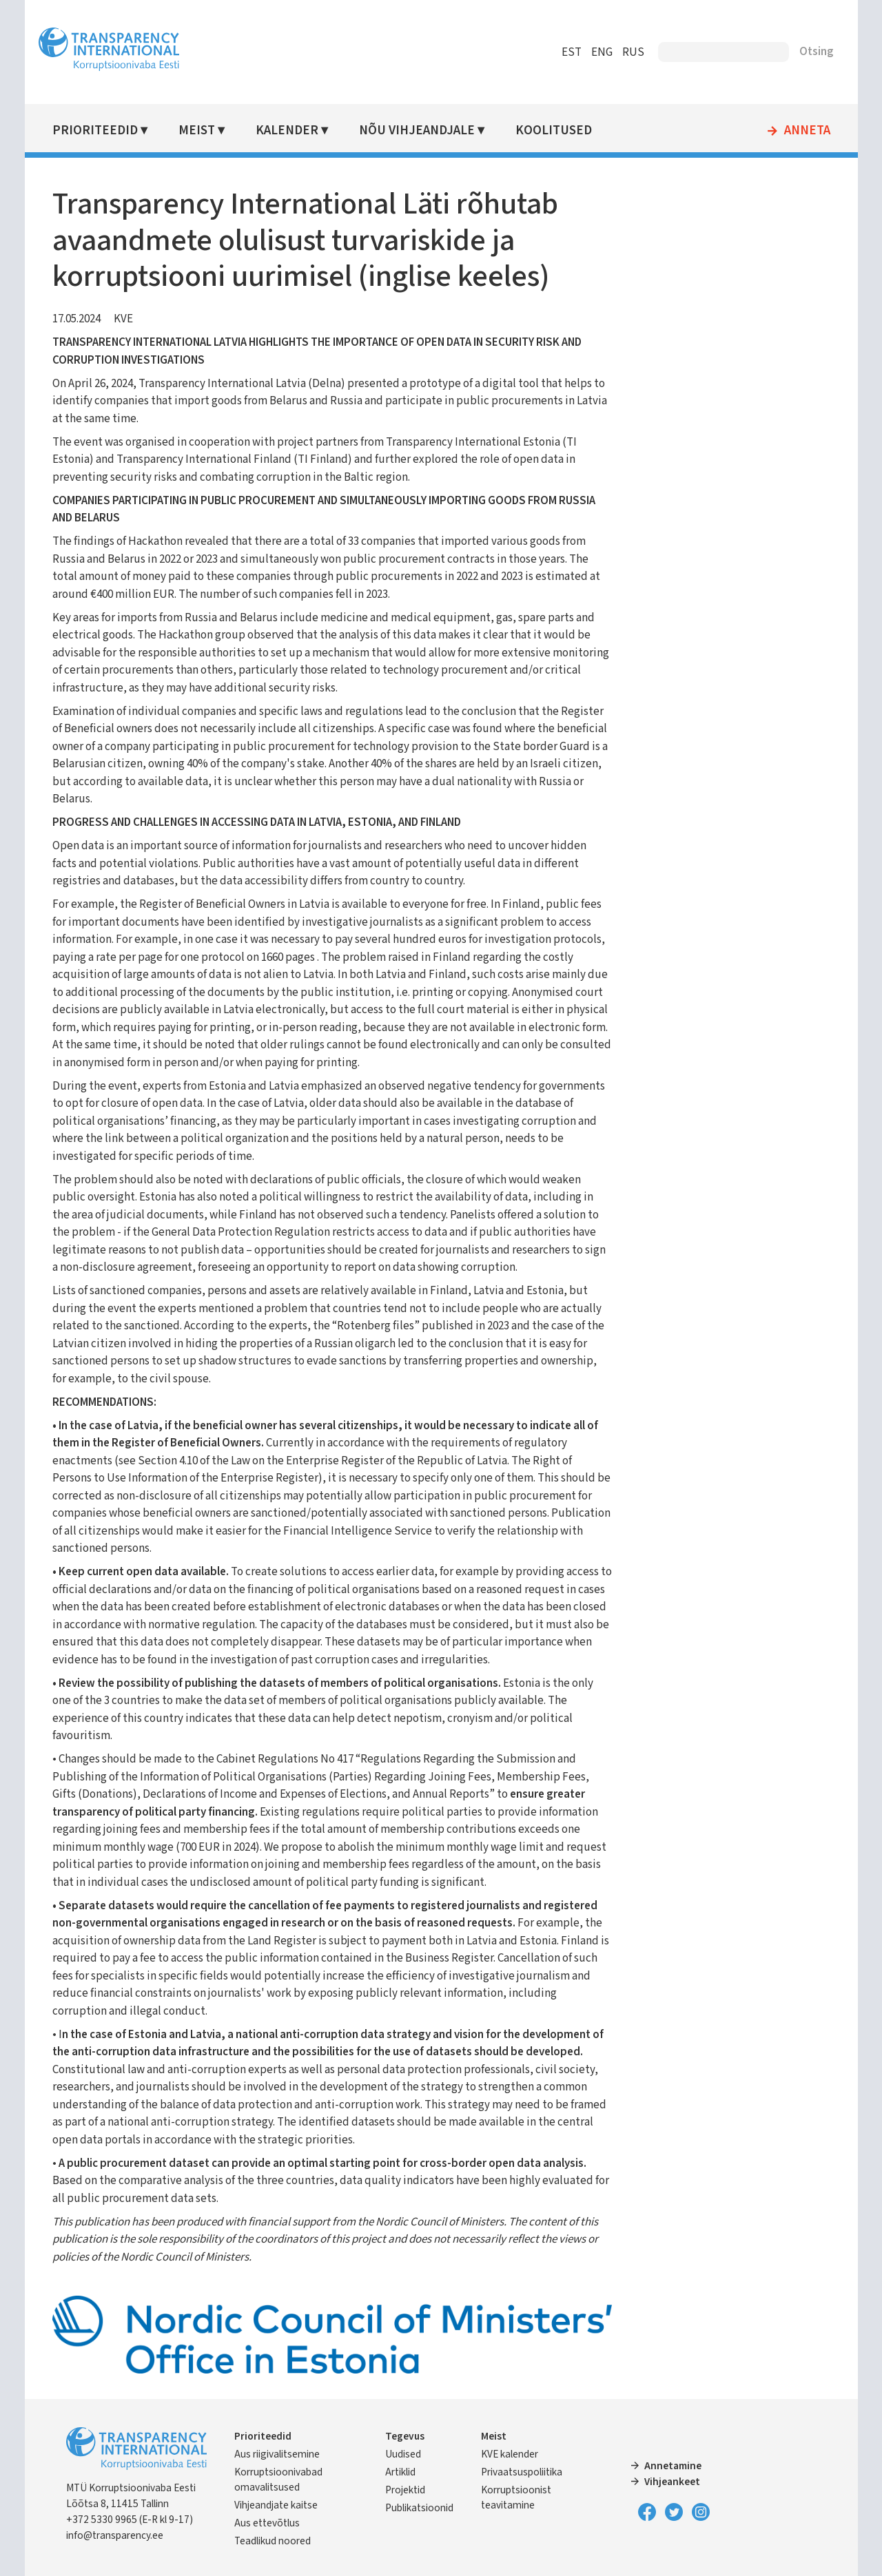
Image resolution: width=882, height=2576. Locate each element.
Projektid (406, 2489)
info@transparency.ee (117, 2535)
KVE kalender (509, 2453)
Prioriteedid (98, 130)
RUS (630, 52)
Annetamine (672, 2465)
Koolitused (555, 130)
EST (568, 52)
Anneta (804, 131)
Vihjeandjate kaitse (279, 2505)
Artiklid (401, 2471)
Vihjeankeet (671, 2481)
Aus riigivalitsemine (280, 2453)
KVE (126, 318)
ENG (598, 52)
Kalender (289, 130)
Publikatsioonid (420, 2507)
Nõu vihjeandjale (419, 130)
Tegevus (405, 2435)
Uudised (404, 2453)
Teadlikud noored (276, 2541)
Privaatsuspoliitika (521, 2471)
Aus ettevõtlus (270, 2523)
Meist (199, 130)
